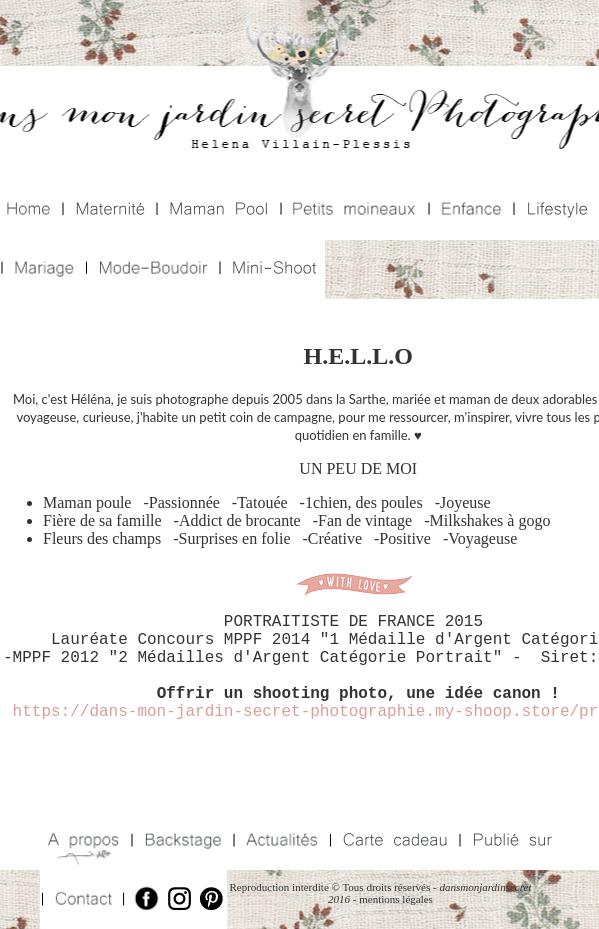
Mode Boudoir (150, 269)
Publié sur (509, 840)
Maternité (108, 210)
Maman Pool (217, 210)
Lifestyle (555, 210)
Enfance (469, 210)
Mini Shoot (271, 269)
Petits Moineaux (352, 210)
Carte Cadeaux (392, 840)
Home (30, 210)
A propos (85, 840)
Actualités (279, 840)
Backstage (180, 840)
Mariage (42, 269)
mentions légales (396, 899)
